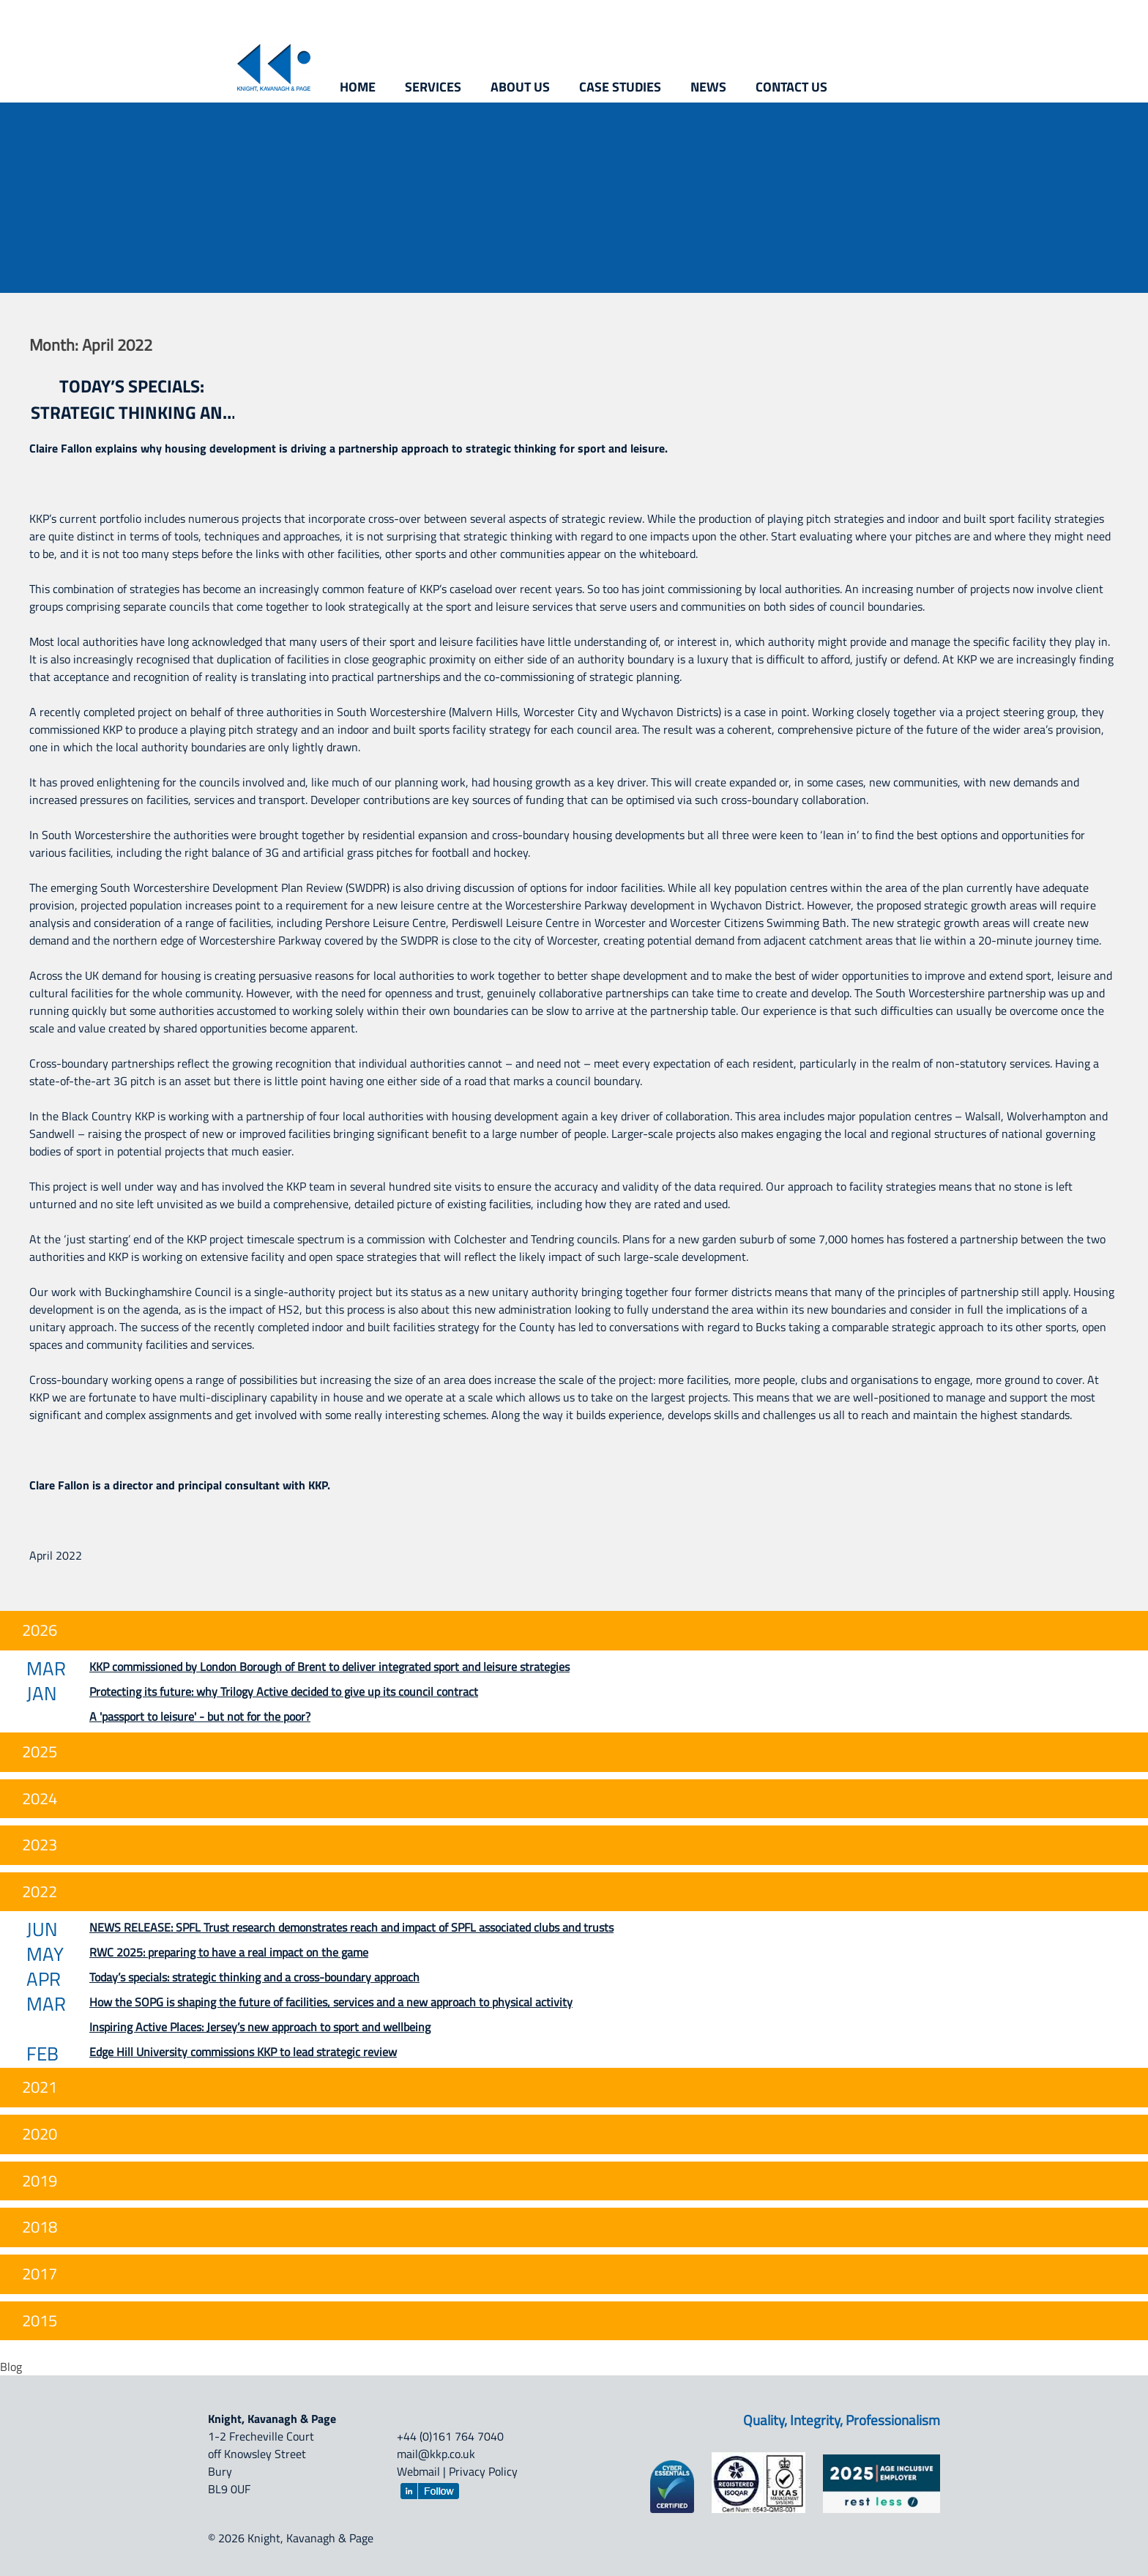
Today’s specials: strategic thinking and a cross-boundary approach (132, 399)
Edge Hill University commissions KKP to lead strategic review (243, 2052)
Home (358, 87)
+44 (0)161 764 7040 (450, 2436)
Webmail (418, 2471)
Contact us (791, 87)
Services (433, 87)
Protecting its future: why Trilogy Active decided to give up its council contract (283, 1691)
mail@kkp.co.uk (436, 2454)
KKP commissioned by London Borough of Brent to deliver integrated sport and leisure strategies (329, 1666)
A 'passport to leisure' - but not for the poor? (199, 1716)
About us (520, 87)
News (708, 87)
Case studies (620, 87)
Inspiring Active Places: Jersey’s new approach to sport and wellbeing (259, 2027)
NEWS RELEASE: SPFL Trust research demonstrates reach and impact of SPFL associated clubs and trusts (351, 1927)
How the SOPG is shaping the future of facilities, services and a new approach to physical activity (331, 2002)
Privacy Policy (483, 2471)
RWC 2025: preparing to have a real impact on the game (228, 1952)
